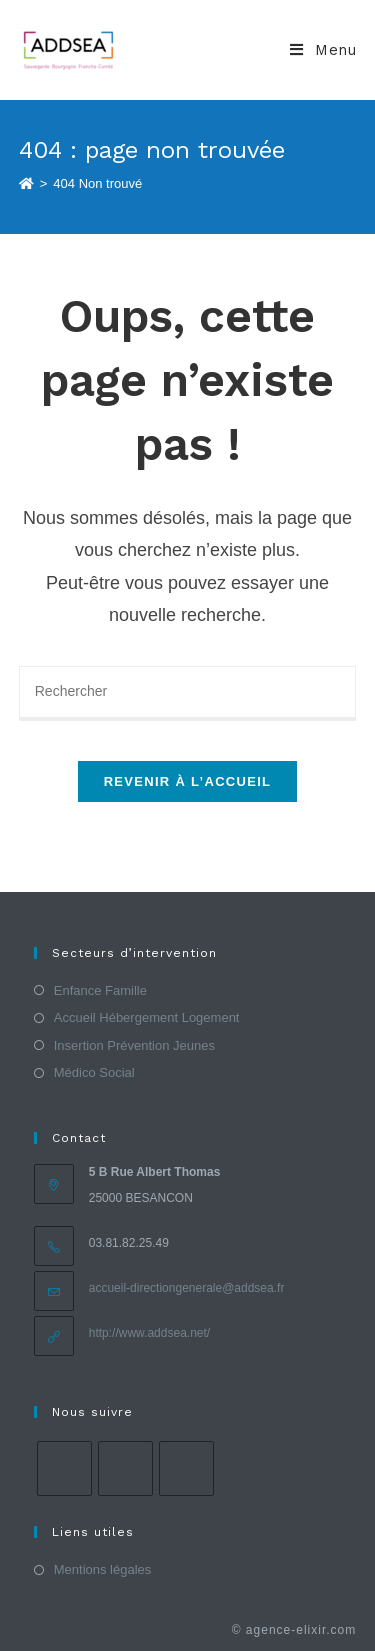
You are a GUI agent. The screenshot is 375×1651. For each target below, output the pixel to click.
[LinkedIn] (186, 1468)
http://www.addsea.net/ (149, 1333)
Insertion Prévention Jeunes (134, 1045)
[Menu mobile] (323, 50)
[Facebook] (64, 1468)
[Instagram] (125, 1468)
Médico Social (94, 1072)
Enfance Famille (100, 990)
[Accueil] (26, 183)
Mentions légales (103, 1569)
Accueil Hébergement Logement (147, 1017)
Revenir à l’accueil (188, 781)
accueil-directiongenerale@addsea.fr (187, 1288)
